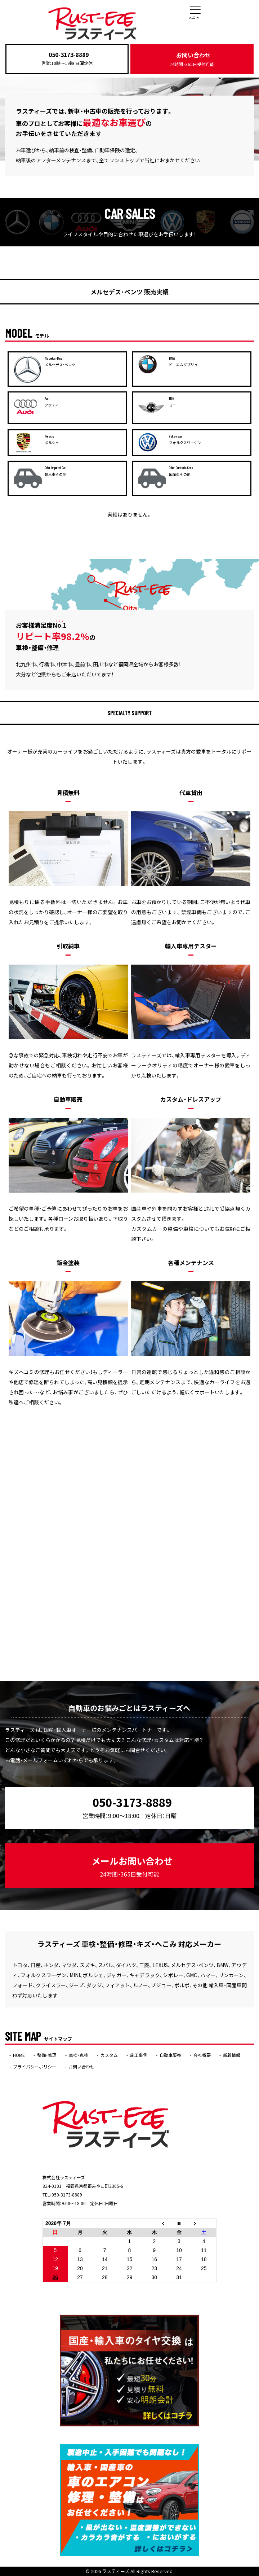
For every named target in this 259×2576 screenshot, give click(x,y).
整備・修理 (47, 2055)
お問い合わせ (191, 59)
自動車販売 (170, 2055)
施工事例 (138, 2055)
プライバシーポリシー (34, 2066)
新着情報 (231, 2055)
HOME (19, 2055)
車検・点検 (78, 2055)
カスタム (109, 2055)
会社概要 (202, 2055)
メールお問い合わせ (132, 1866)
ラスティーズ (115, 2571)
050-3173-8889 (69, 54)
